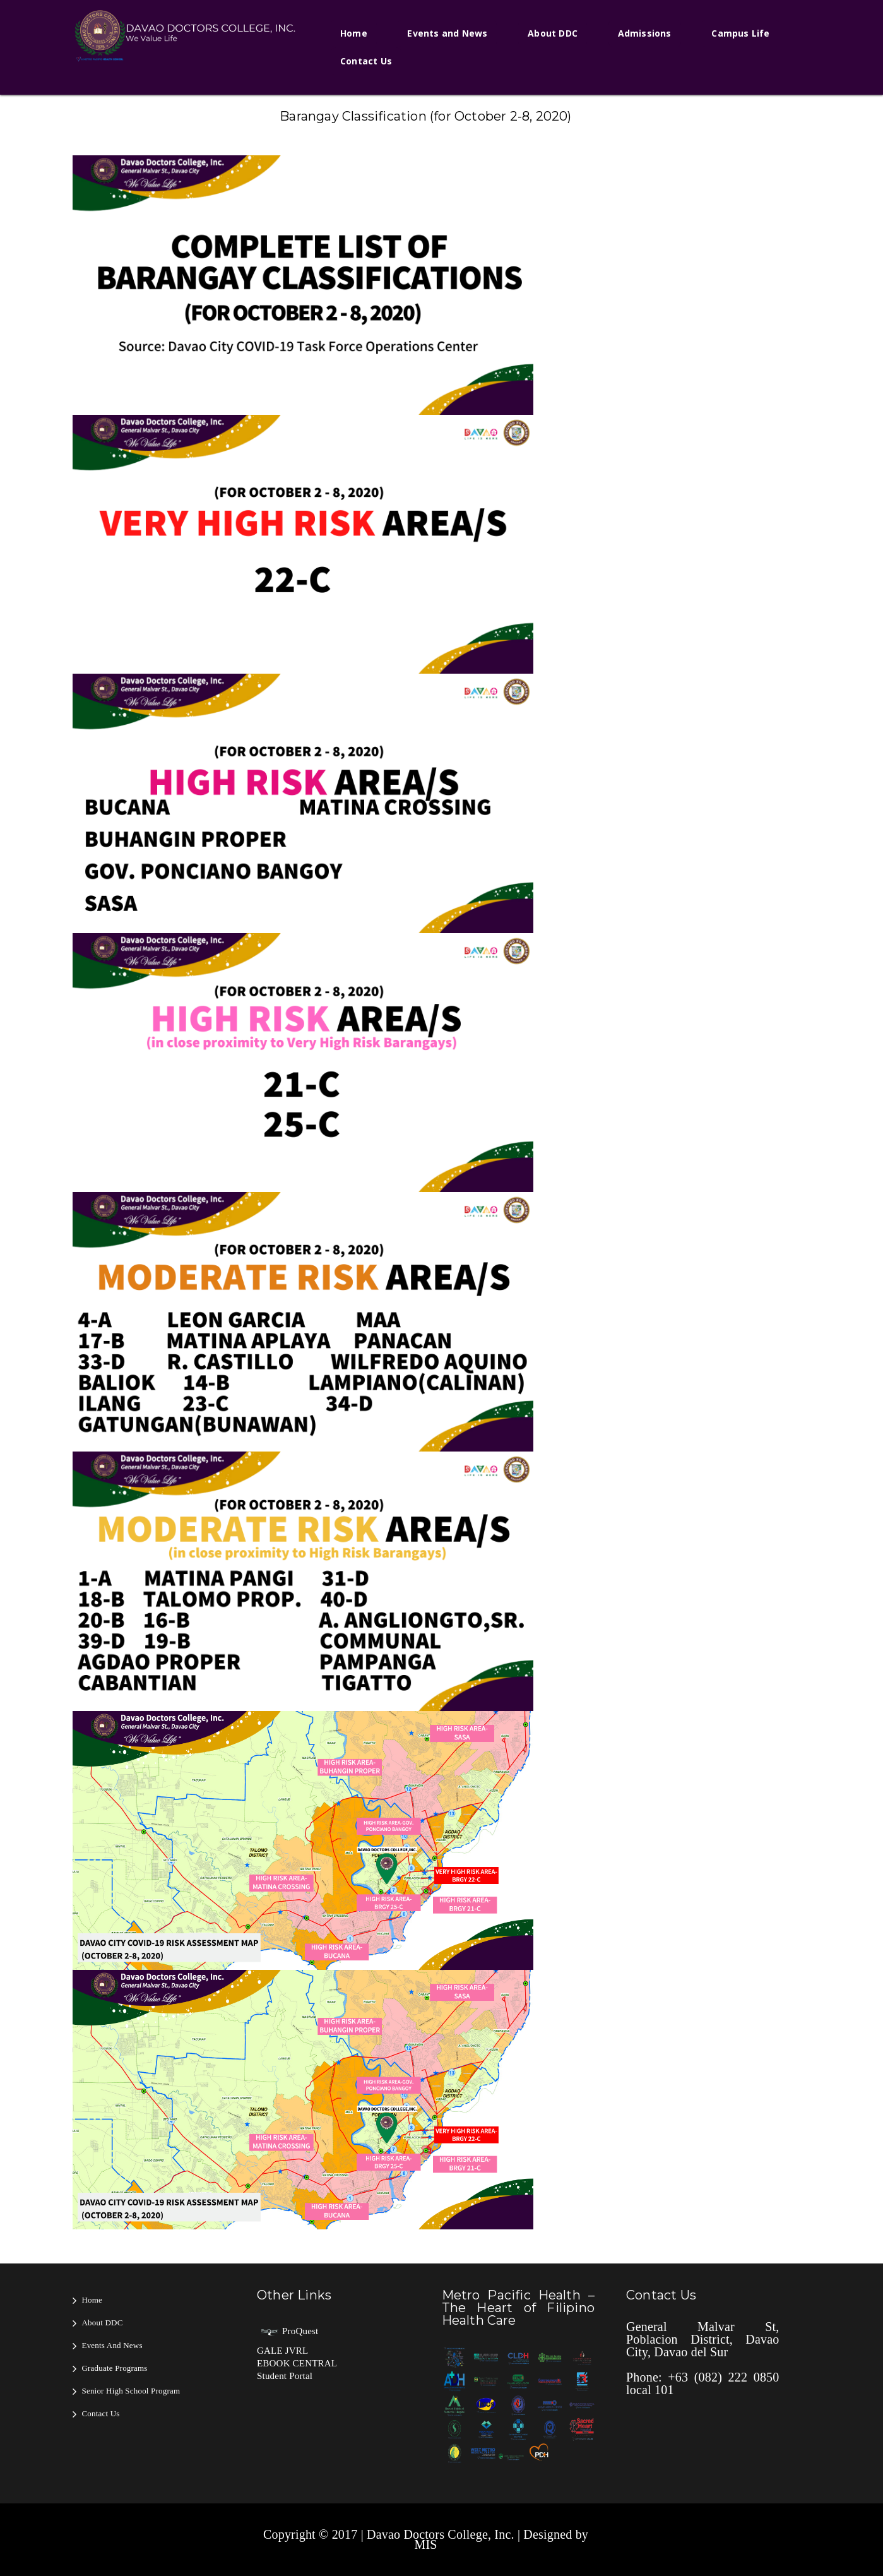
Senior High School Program (131, 2390)
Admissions (645, 33)
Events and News (447, 33)
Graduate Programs (115, 2368)
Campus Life (740, 33)
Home (353, 33)
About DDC (553, 33)
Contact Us (366, 61)
